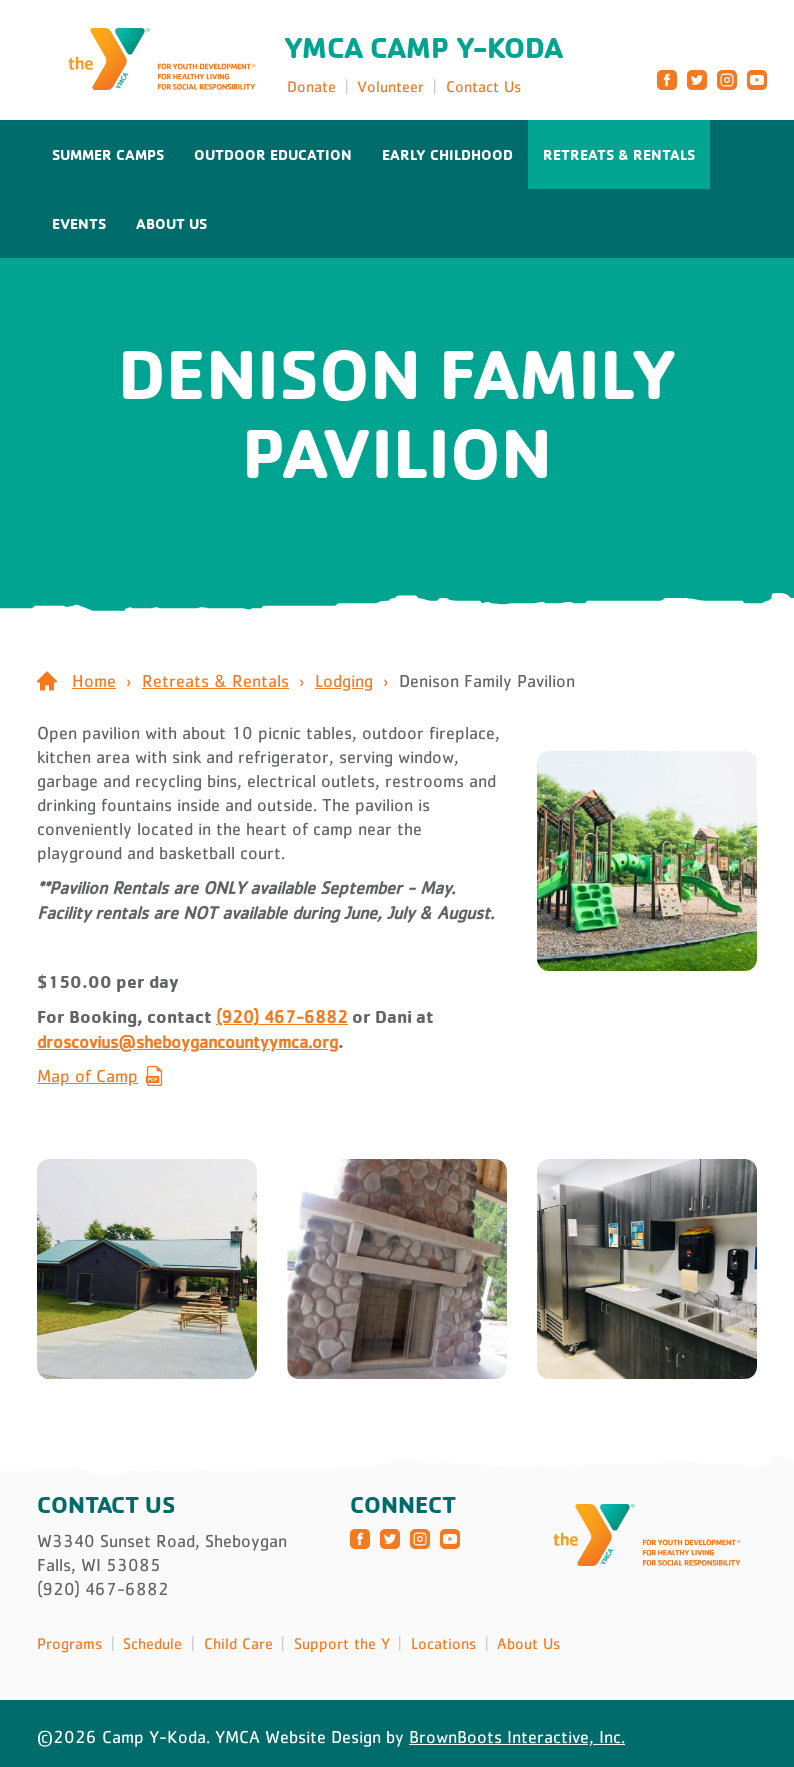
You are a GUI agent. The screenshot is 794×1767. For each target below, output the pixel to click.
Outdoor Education (273, 154)
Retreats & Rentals (619, 154)
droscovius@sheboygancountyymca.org (187, 1042)
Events (79, 223)
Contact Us (483, 86)
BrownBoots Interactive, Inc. (517, 1737)
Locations (443, 1643)
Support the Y (342, 1643)
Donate (311, 86)
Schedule (152, 1643)
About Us (171, 223)
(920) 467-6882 (282, 1017)
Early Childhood (447, 154)
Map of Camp (87, 1076)
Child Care (238, 1643)
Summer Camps (108, 154)
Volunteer (390, 86)
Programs (69, 1643)
